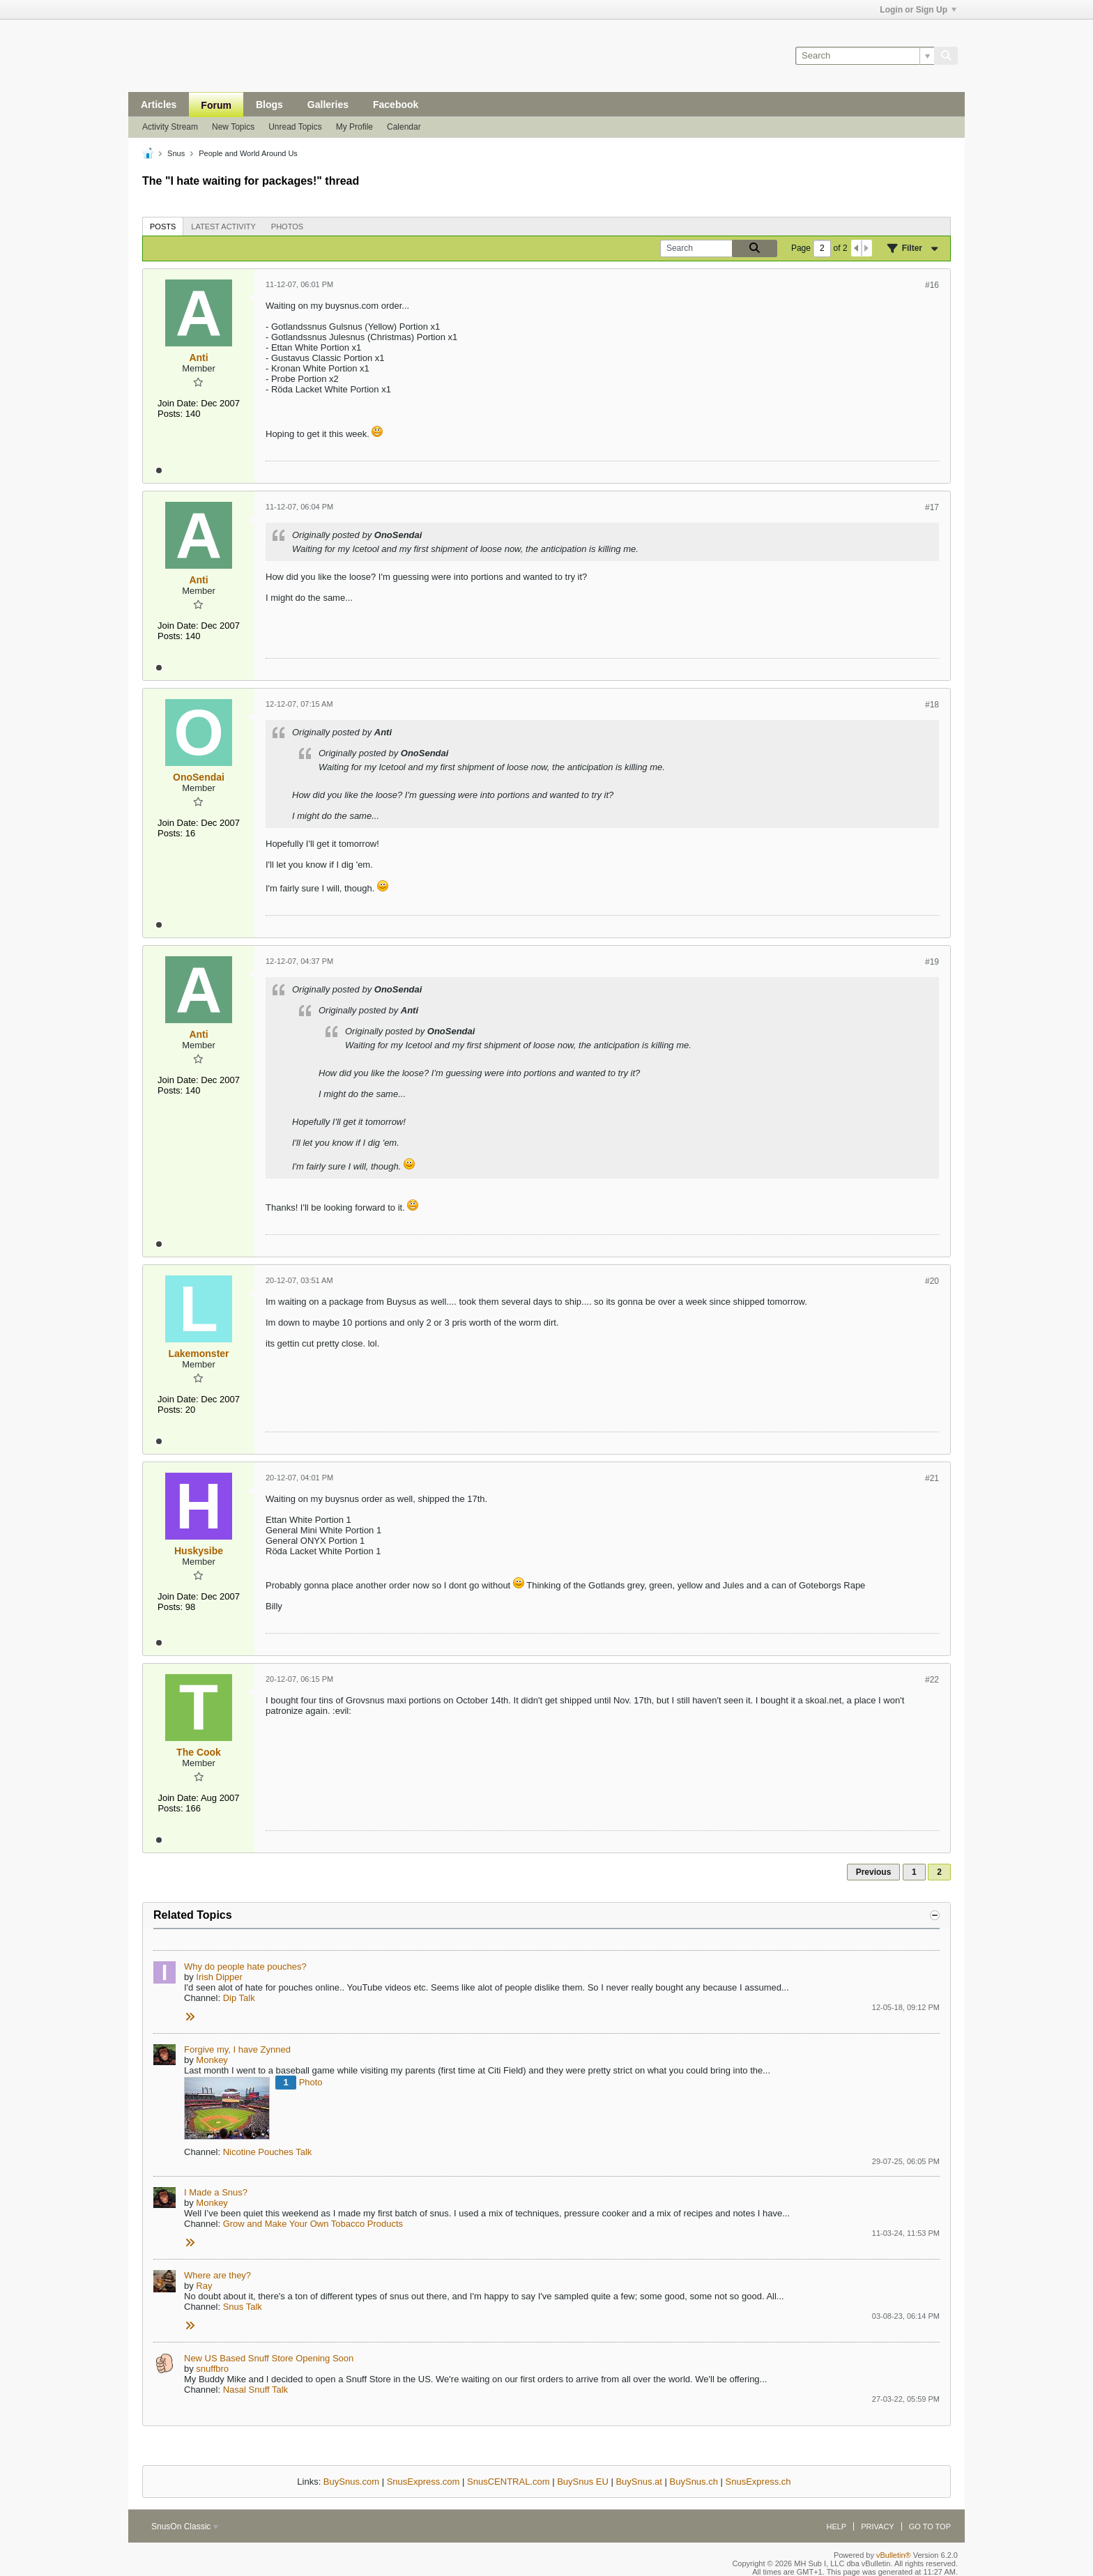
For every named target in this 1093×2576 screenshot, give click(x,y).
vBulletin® (893, 2555)
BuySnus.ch (694, 2481)
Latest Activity (223, 226)
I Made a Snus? (215, 2192)
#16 (932, 285)
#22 (932, 1680)
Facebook (395, 104)
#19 (932, 962)
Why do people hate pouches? (245, 1966)
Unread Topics (295, 127)
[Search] (864, 56)
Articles (158, 104)
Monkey (212, 2060)
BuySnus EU (583, 2481)
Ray (204, 2285)
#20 (932, 1281)
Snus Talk (242, 2306)
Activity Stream (170, 127)
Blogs (269, 104)
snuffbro (212, 2368)
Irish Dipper (219, 1977)
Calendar (404, 127)
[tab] (162, 226)
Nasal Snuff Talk (255, 2389)
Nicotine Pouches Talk (267, 2152)
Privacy (877, 2526)
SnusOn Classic (184, 2526)
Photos (287, 226)
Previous (874, 1872)
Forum (216, 105)
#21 (932, 1478)
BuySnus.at (639, 2481)
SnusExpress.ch (758, 2481)
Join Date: (178, 403)
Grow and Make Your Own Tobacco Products (313, 2223)
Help (836, 2526)
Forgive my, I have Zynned (237, 2049)
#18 (932, 705)
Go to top (930, 2526)
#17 (932, 507)
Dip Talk (239, 1998)
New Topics (233, 127)
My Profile (354, 127)
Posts (163, 226)
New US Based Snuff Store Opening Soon (268, 2358)
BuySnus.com (351, 2481)
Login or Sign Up (918, 10)
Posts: (170, 413)
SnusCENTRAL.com (508, 2481)
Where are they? (217, 2275)
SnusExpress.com (423, 2481)
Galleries (328, 104)
